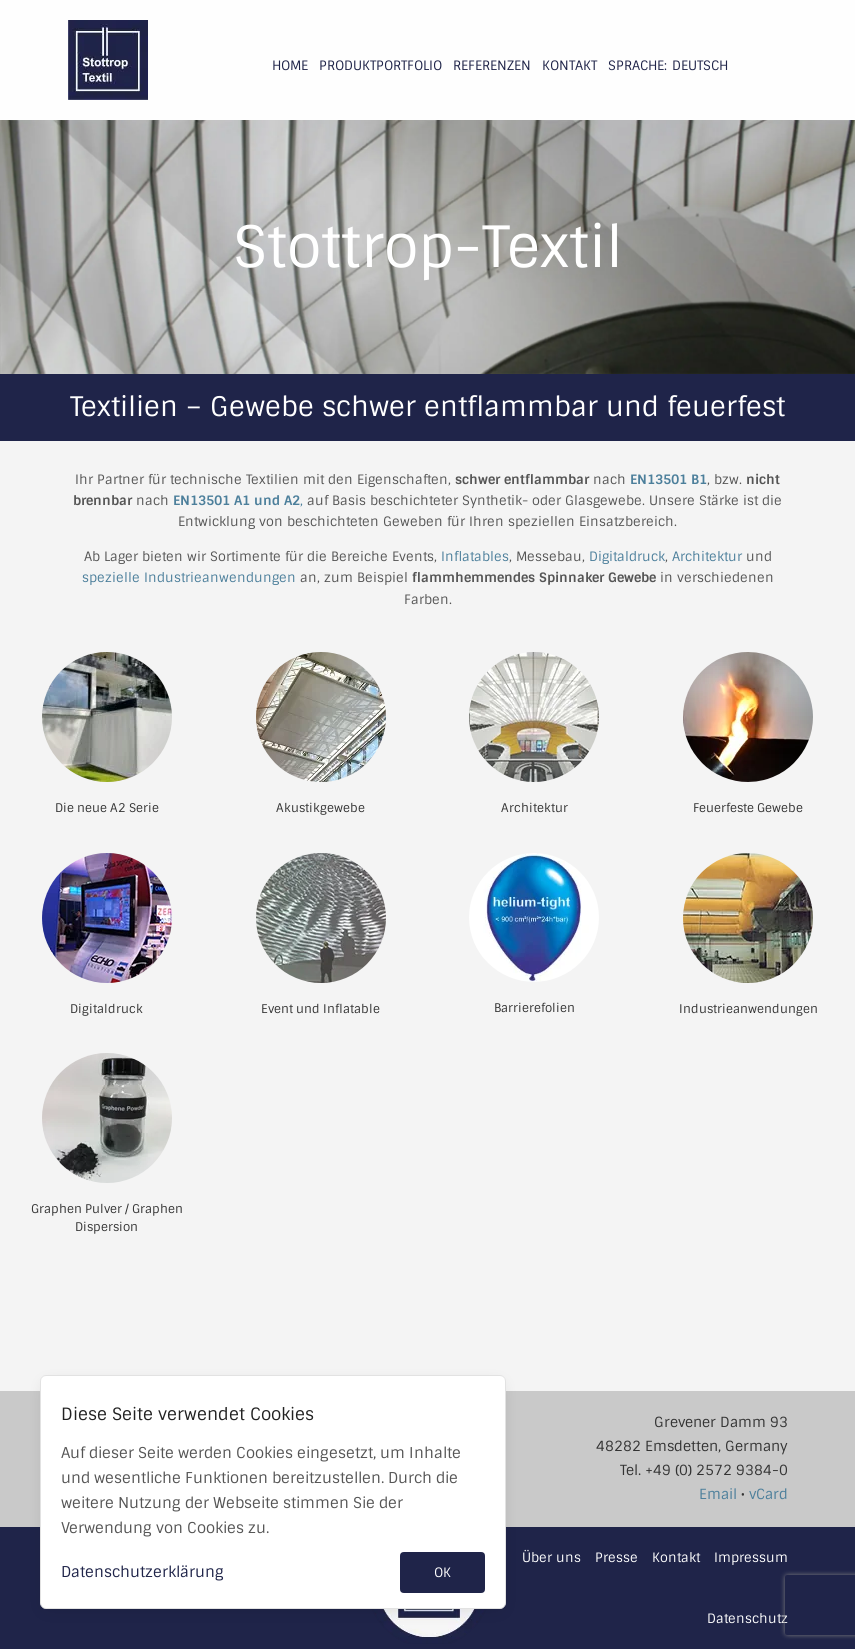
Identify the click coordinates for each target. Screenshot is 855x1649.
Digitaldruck (627, 556)
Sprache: (637, 65)
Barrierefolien (534, 1008)
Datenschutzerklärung (142, 1572)
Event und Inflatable (320, 1009)
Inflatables (475, 556)
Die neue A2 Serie (107, 808)
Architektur (707, 556)
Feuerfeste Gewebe (748, 808)
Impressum (751, 1557)
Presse (616, 1557)
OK (442, 1572)
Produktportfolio (380, 65)
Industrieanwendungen (748, 1009)
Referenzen (492, 65)
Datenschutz (747, 1618)
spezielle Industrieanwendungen (189, 577)
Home (290, 65)
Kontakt (569, 65)
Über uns (551, 1557)
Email (718, 1494)
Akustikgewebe (320, 808)
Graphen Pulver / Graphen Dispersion (107, 1218)
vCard (768, 1494)
